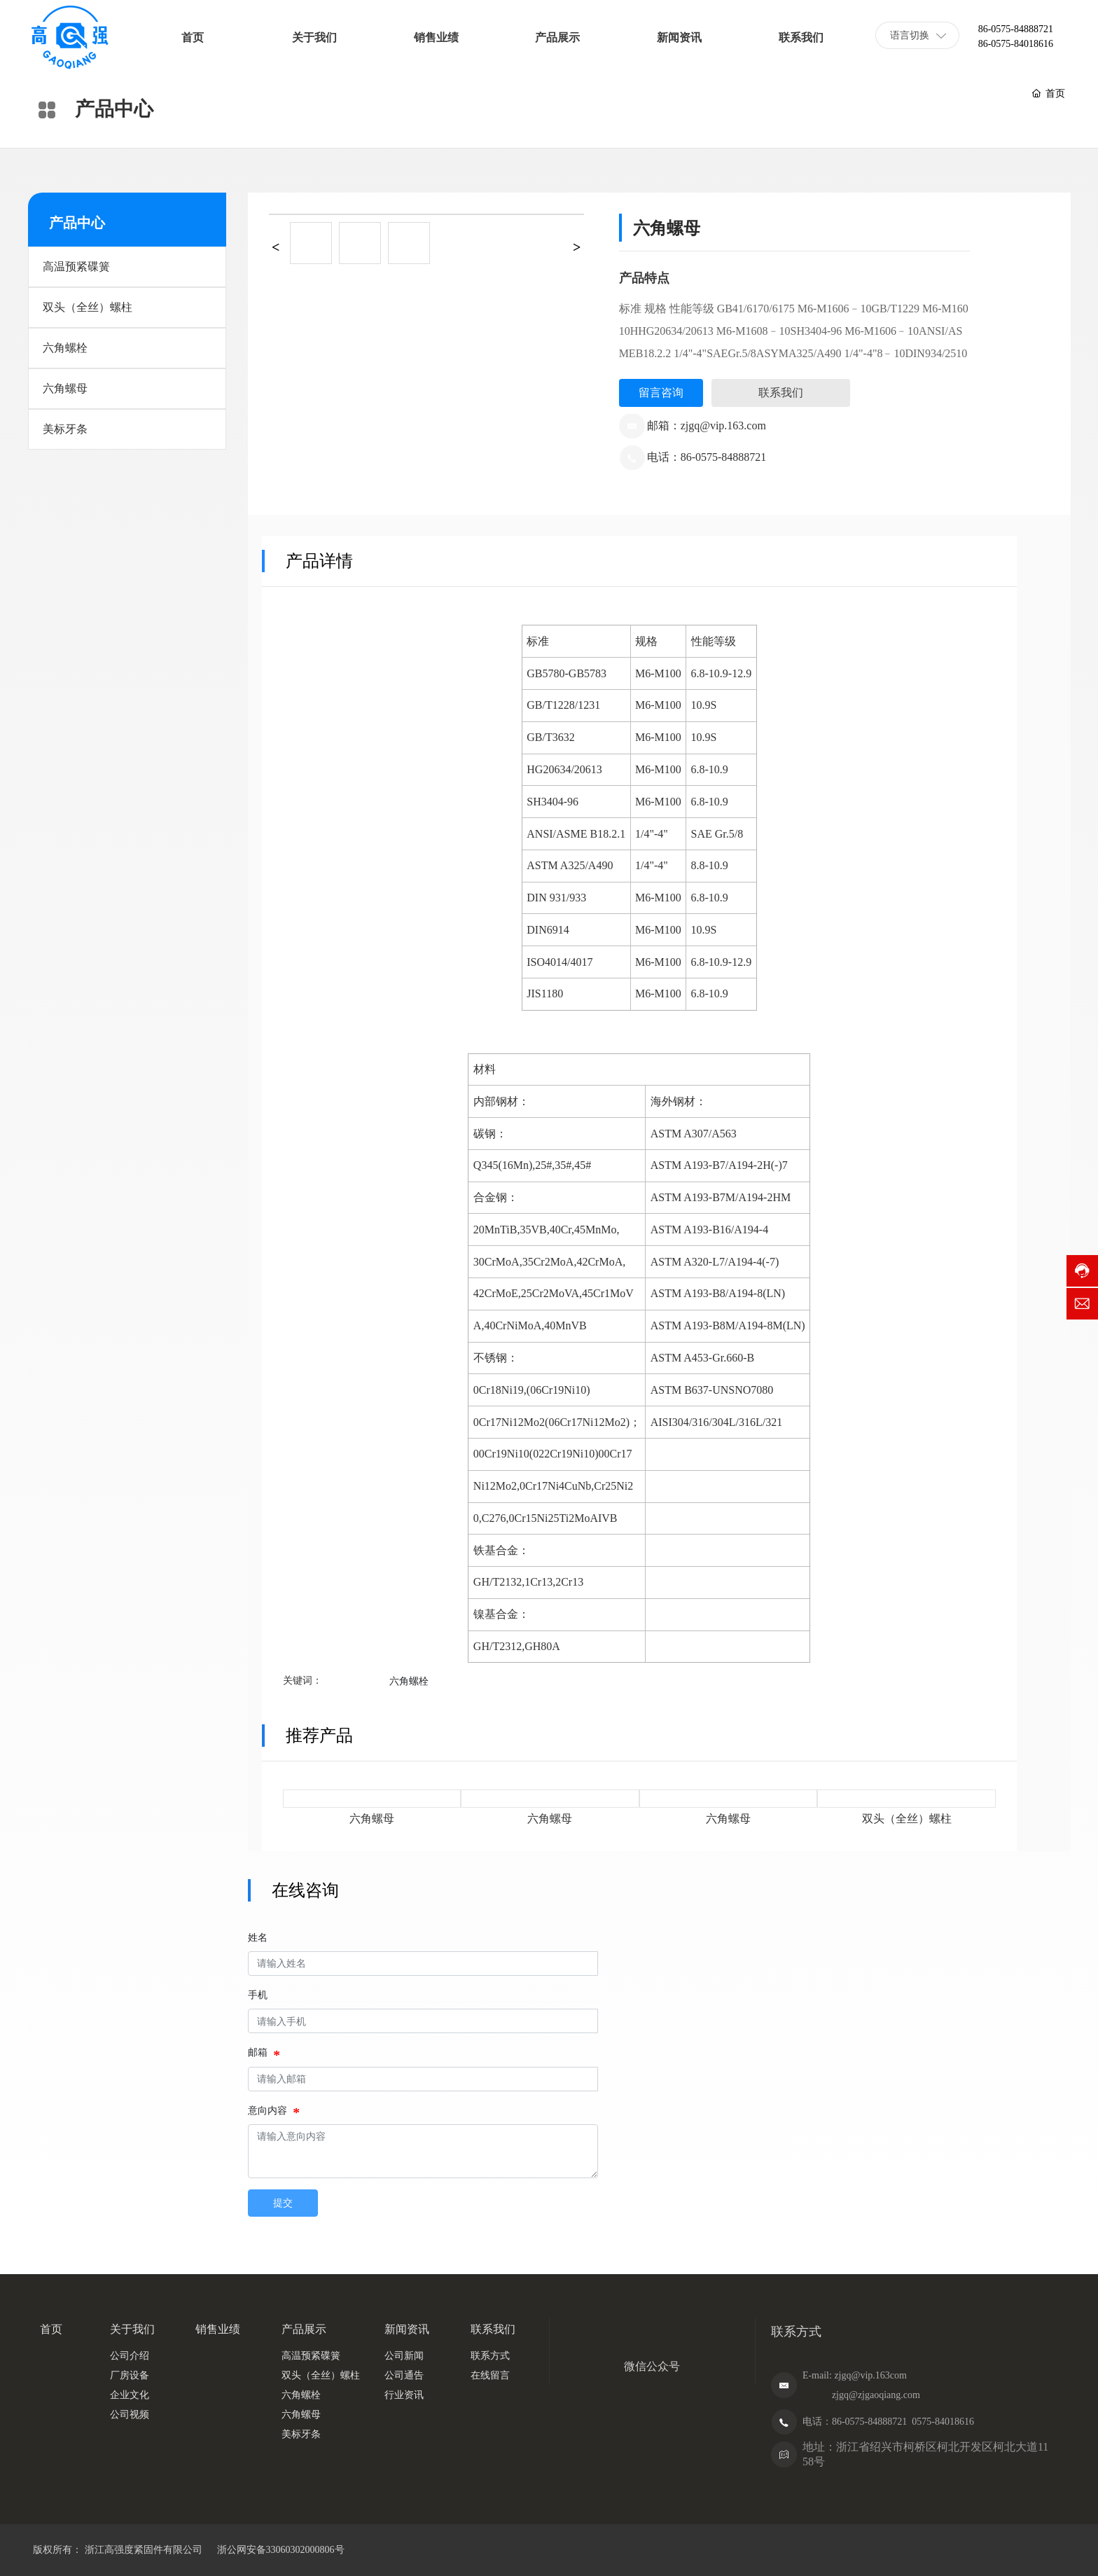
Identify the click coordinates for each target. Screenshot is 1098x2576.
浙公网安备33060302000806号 (279, 2549)
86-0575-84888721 (1015, 29)
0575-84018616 (943, 2421)
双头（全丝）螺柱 (87, 307)
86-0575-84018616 (1015, 44)
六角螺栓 (65, 348)
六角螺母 (65, 388)
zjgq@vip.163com (870, 2375)
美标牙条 (65, 429)
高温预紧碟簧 (76, 266)
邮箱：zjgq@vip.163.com (706, 425)
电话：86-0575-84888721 (707, 457)
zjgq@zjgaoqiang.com (876, 2395)
